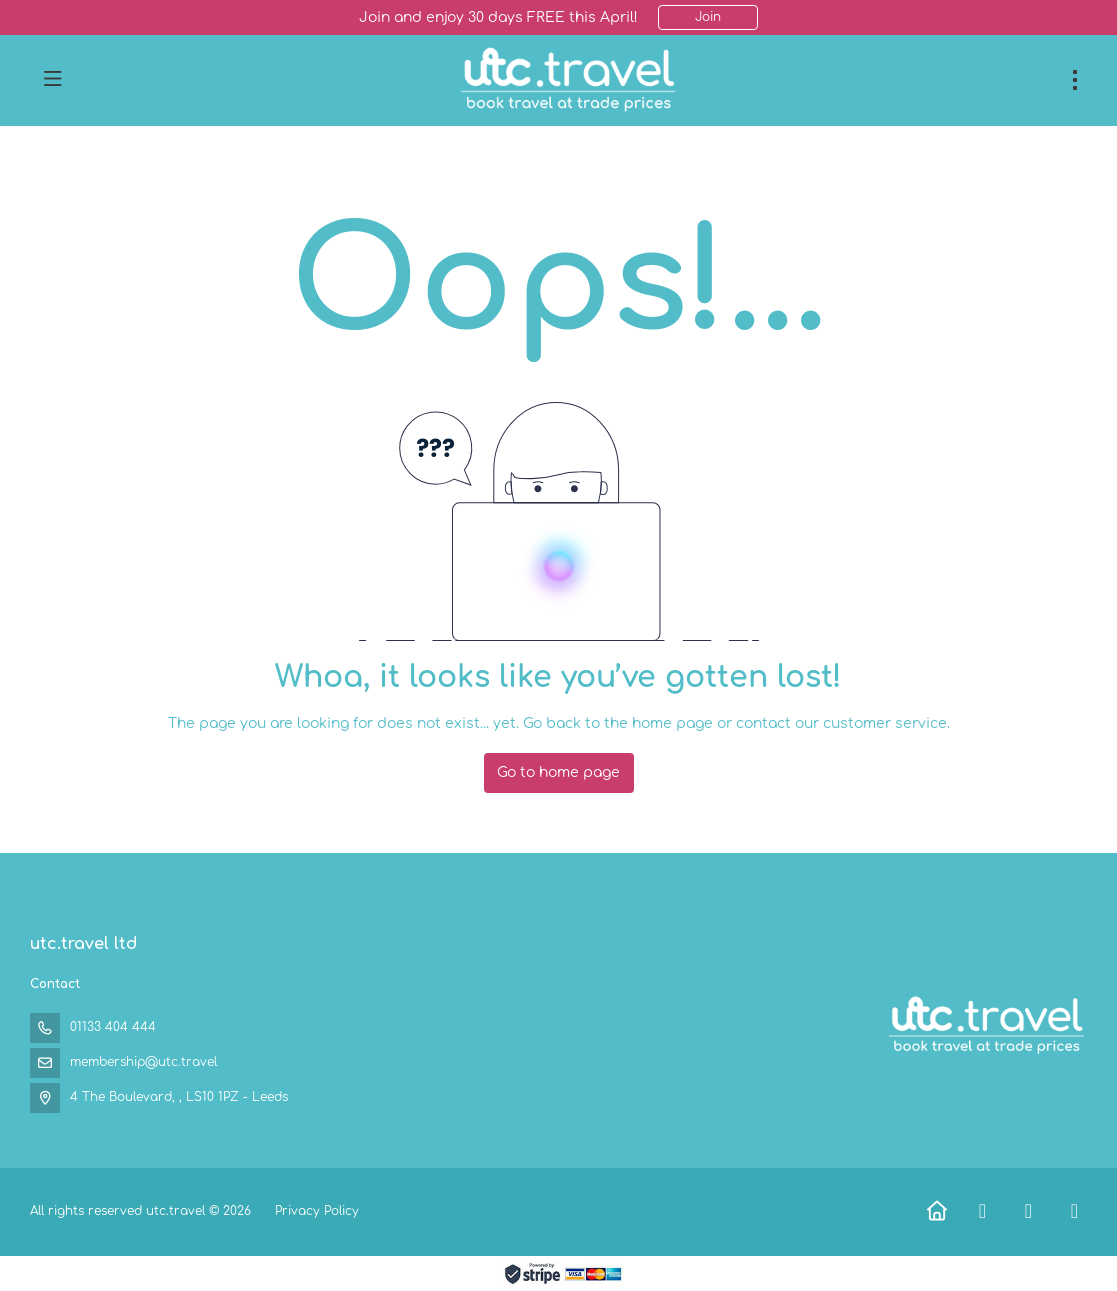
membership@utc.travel (143, 1062)
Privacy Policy (317, 1211)
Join (708, 17)
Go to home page (558, 772)
